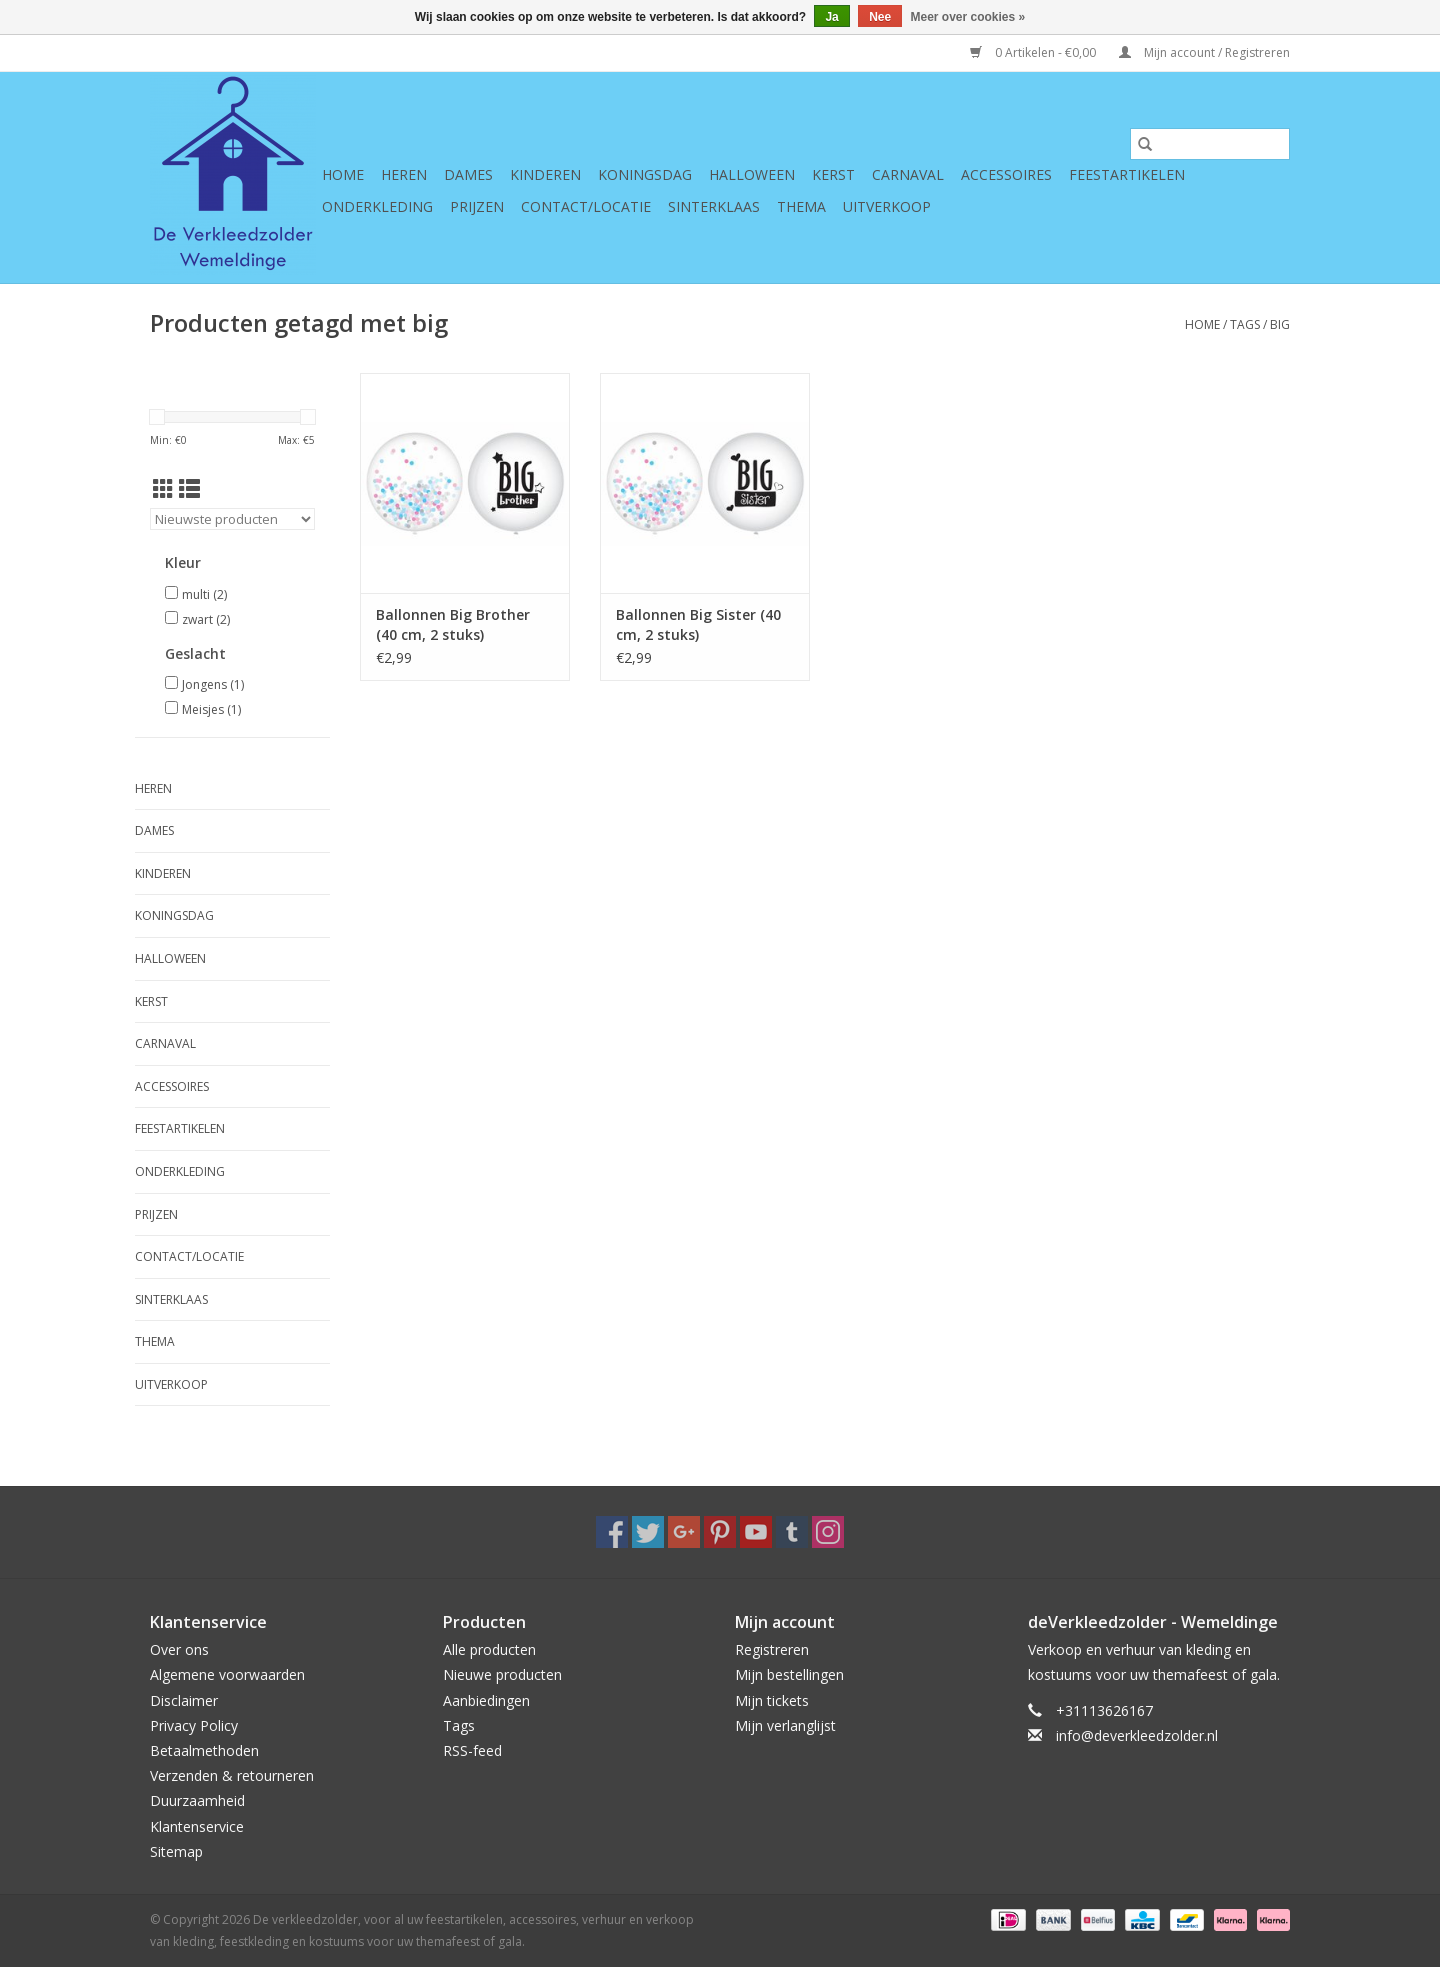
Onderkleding (377, 206)
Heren (404, 174)
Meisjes (211, 709)
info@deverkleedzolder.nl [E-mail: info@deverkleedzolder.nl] (1137, 1735)
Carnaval (908, 174)
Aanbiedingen (486, 1700)
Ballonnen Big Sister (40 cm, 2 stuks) (698, 624)
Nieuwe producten (502, 1674)
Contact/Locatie (586, 206)
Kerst (833, 174)
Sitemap (176, 1851)
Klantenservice (197, 1826)
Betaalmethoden (204, 1750)
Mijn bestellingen (789, 1674)
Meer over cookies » (968, 17)
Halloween (752, 174)
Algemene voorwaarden (227, 1674)
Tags (1245, 324)
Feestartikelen (1127, 174)
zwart (206, 619)
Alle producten (489, 1649)
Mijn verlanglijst (785, 1725)
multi (204, 594)
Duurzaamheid (197, 1800)
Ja (831, 17)
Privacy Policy (194, 1725)
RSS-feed (472, 1750)
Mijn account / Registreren (1204, 52)
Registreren (772, 1649)
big (1280, 324)
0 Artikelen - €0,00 (1034, 52)
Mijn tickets (772, 1700)
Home (343, 174)
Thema (801, 206)
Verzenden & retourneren (232, 1775)
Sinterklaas (714, 206)
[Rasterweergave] (163, 489)
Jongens (213, 684)
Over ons (179, 1649)
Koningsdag (645, 174)
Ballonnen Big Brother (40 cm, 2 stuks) (453, 624)
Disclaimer (184, 1700)
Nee (880, 17)
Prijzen (477, 206)
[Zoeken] (1210, 144)
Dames (468, 174)
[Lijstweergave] (189, 489)
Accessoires (1006, 174)
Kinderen (545, 174)
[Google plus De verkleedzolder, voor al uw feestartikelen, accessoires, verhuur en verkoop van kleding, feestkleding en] (684, 1532)
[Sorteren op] (232, 519)
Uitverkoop (887, 206)
